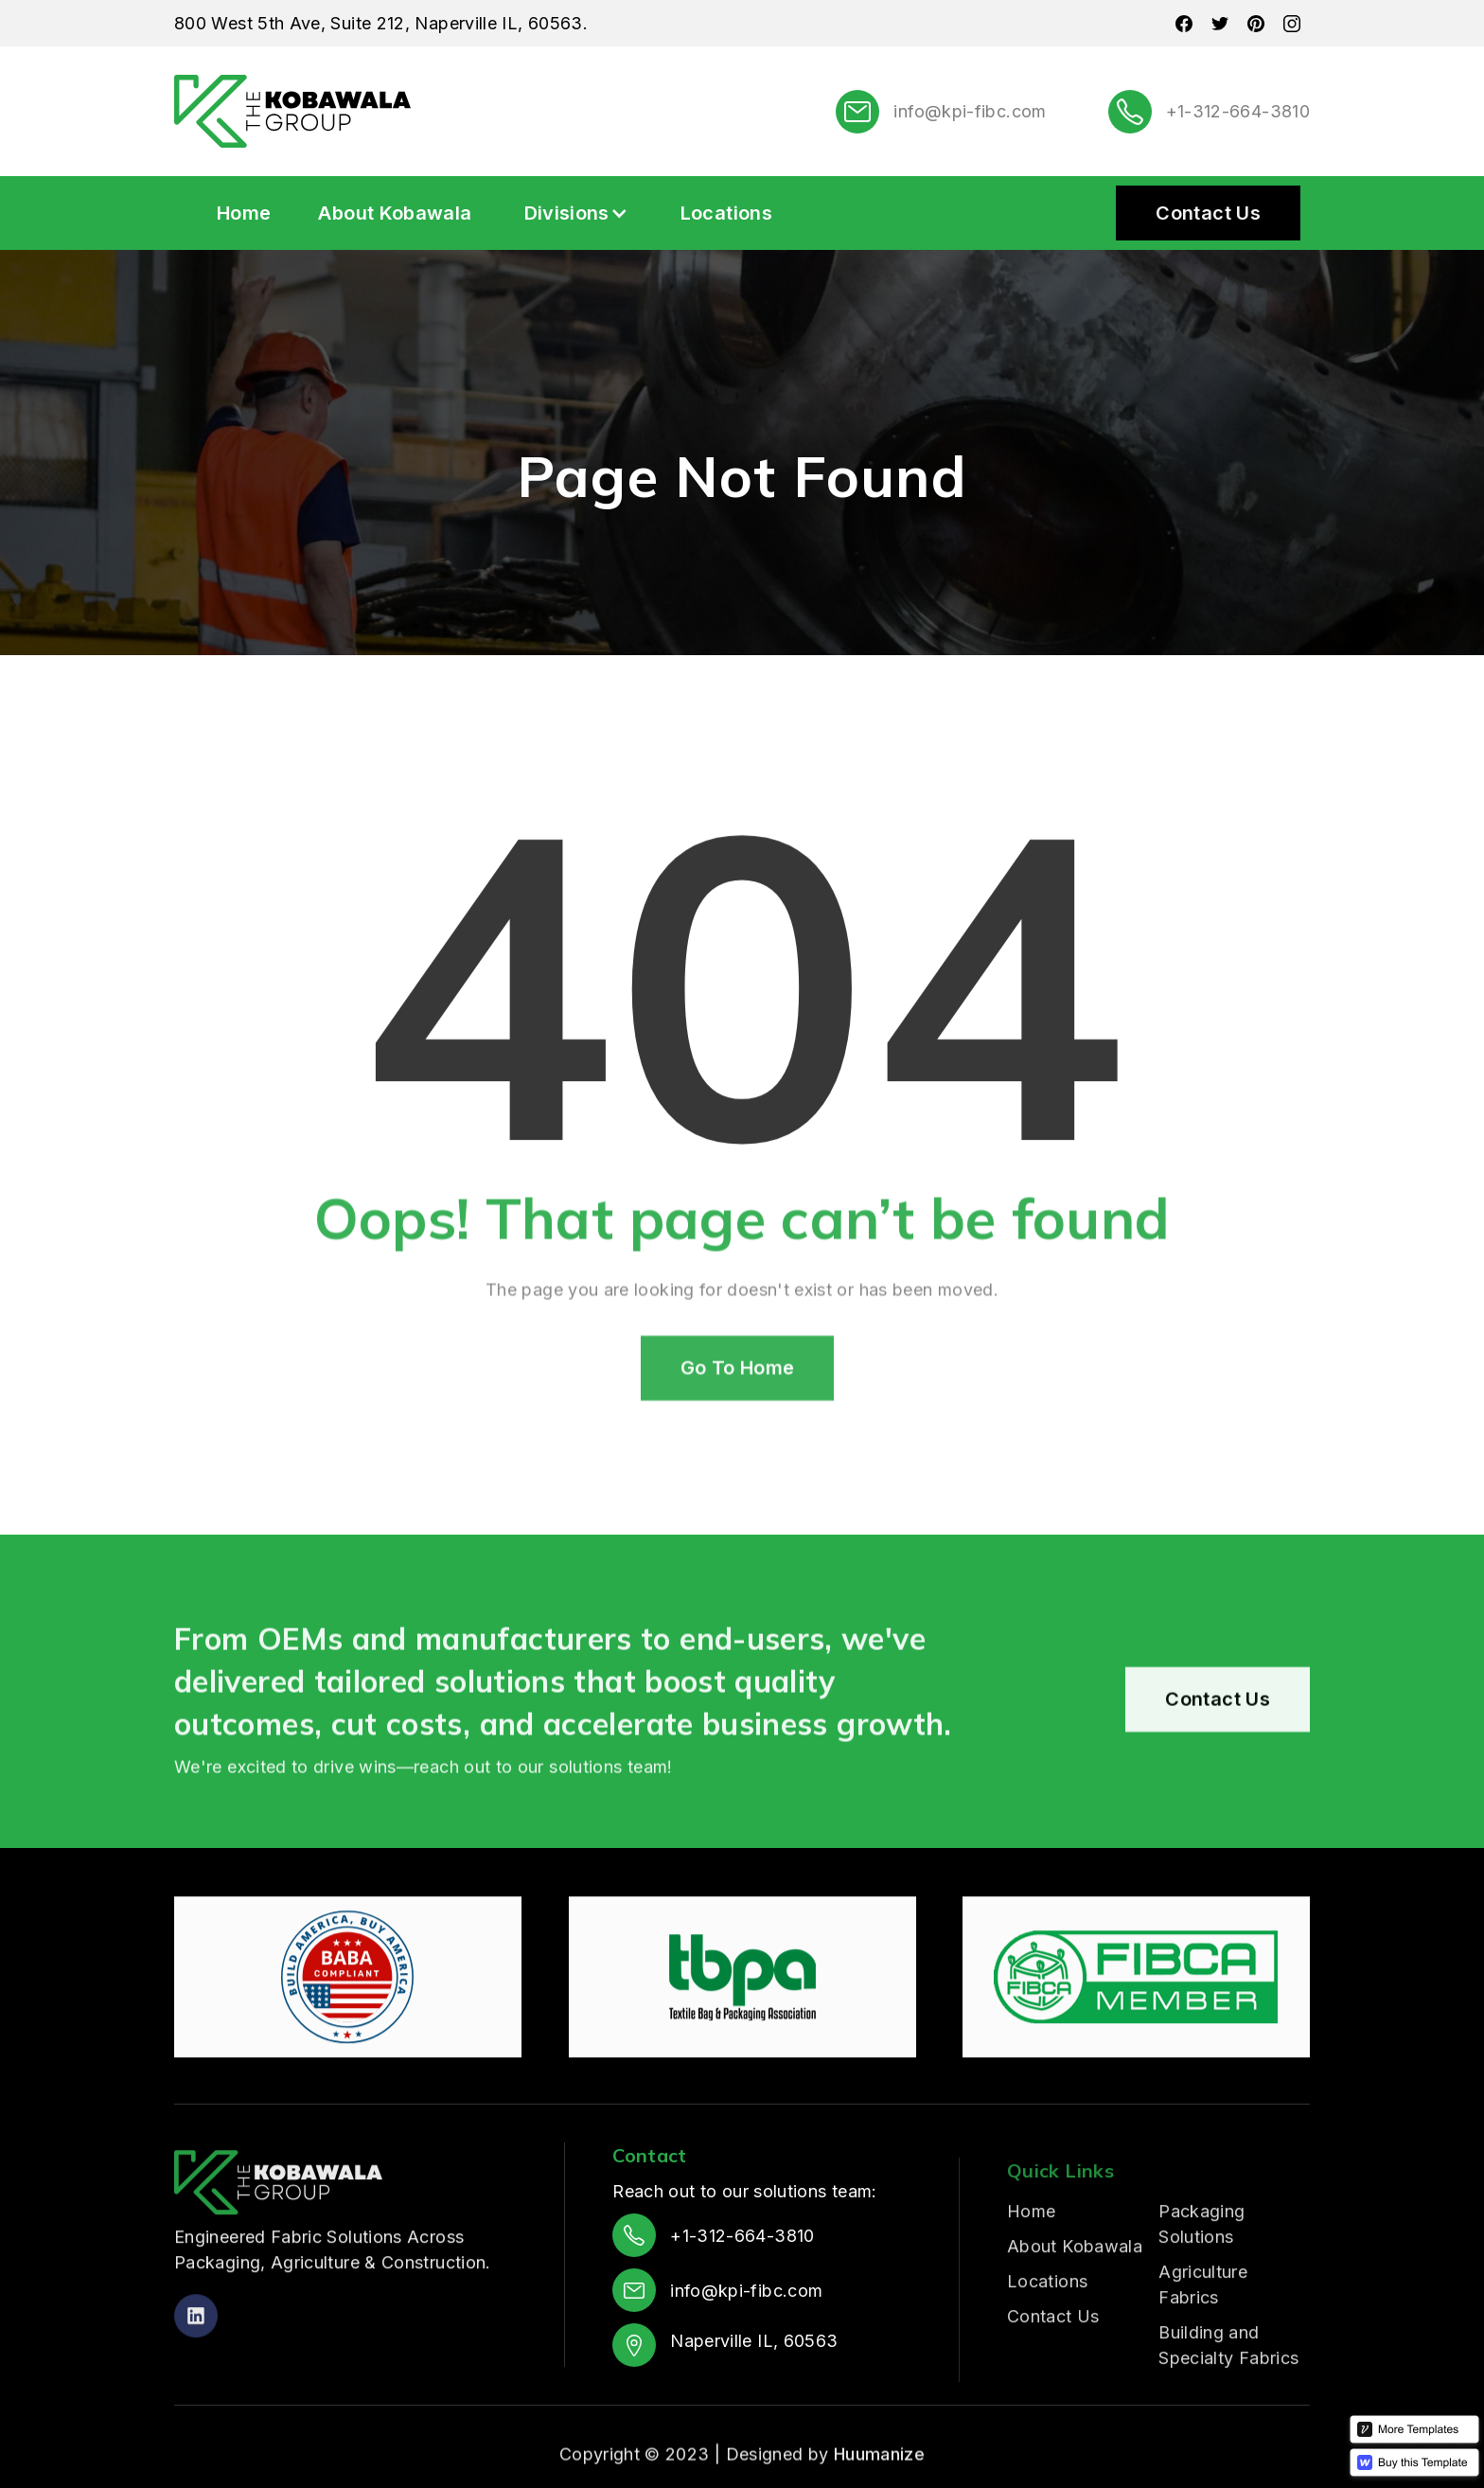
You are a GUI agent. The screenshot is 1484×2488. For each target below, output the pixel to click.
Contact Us (1208, 213)
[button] (576, 213)
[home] (292, 111)
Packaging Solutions (1201, 2297)
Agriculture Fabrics (1202, 2358)
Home (244, 213)
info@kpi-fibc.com (969, 111)
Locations (726, 213)
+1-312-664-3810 (1238, 111)
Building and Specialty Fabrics (1228, 2419)
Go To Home (737, 1418)
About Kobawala (394, 213)
